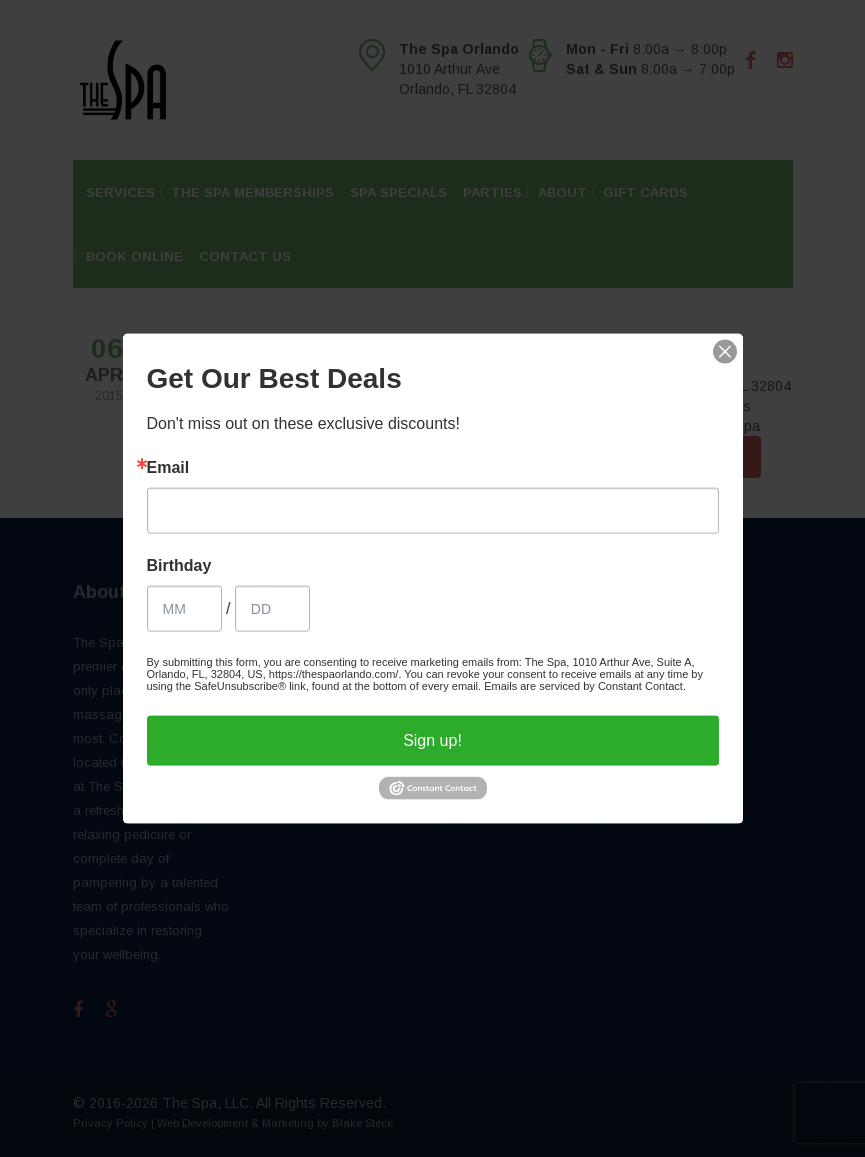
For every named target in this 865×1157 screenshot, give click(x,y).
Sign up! (432, 739)
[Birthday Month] (184, 608)
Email (168, 467)
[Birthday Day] (272, 608)
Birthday (179, 565)
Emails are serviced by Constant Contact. (585, 685)
